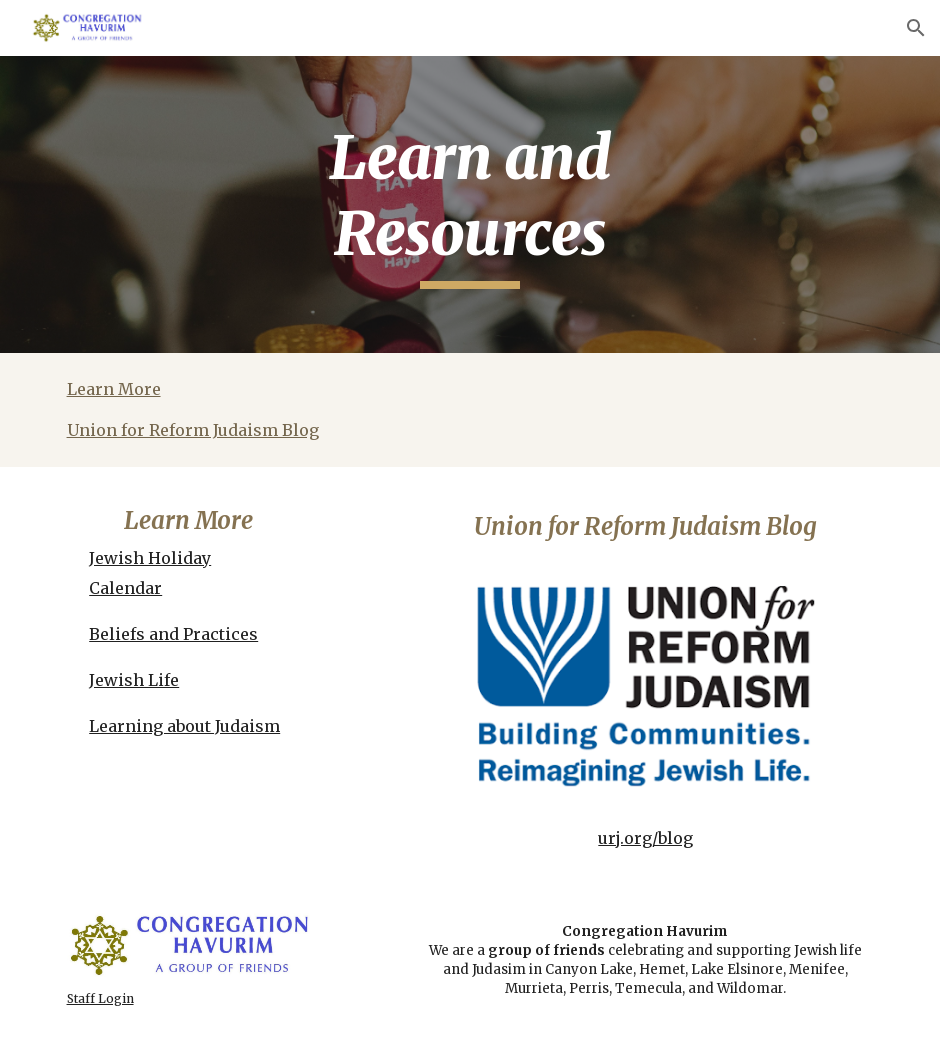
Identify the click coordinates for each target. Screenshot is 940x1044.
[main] (470, 204)
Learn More (114, 389)
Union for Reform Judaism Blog (193, 430)
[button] (916, 28)
